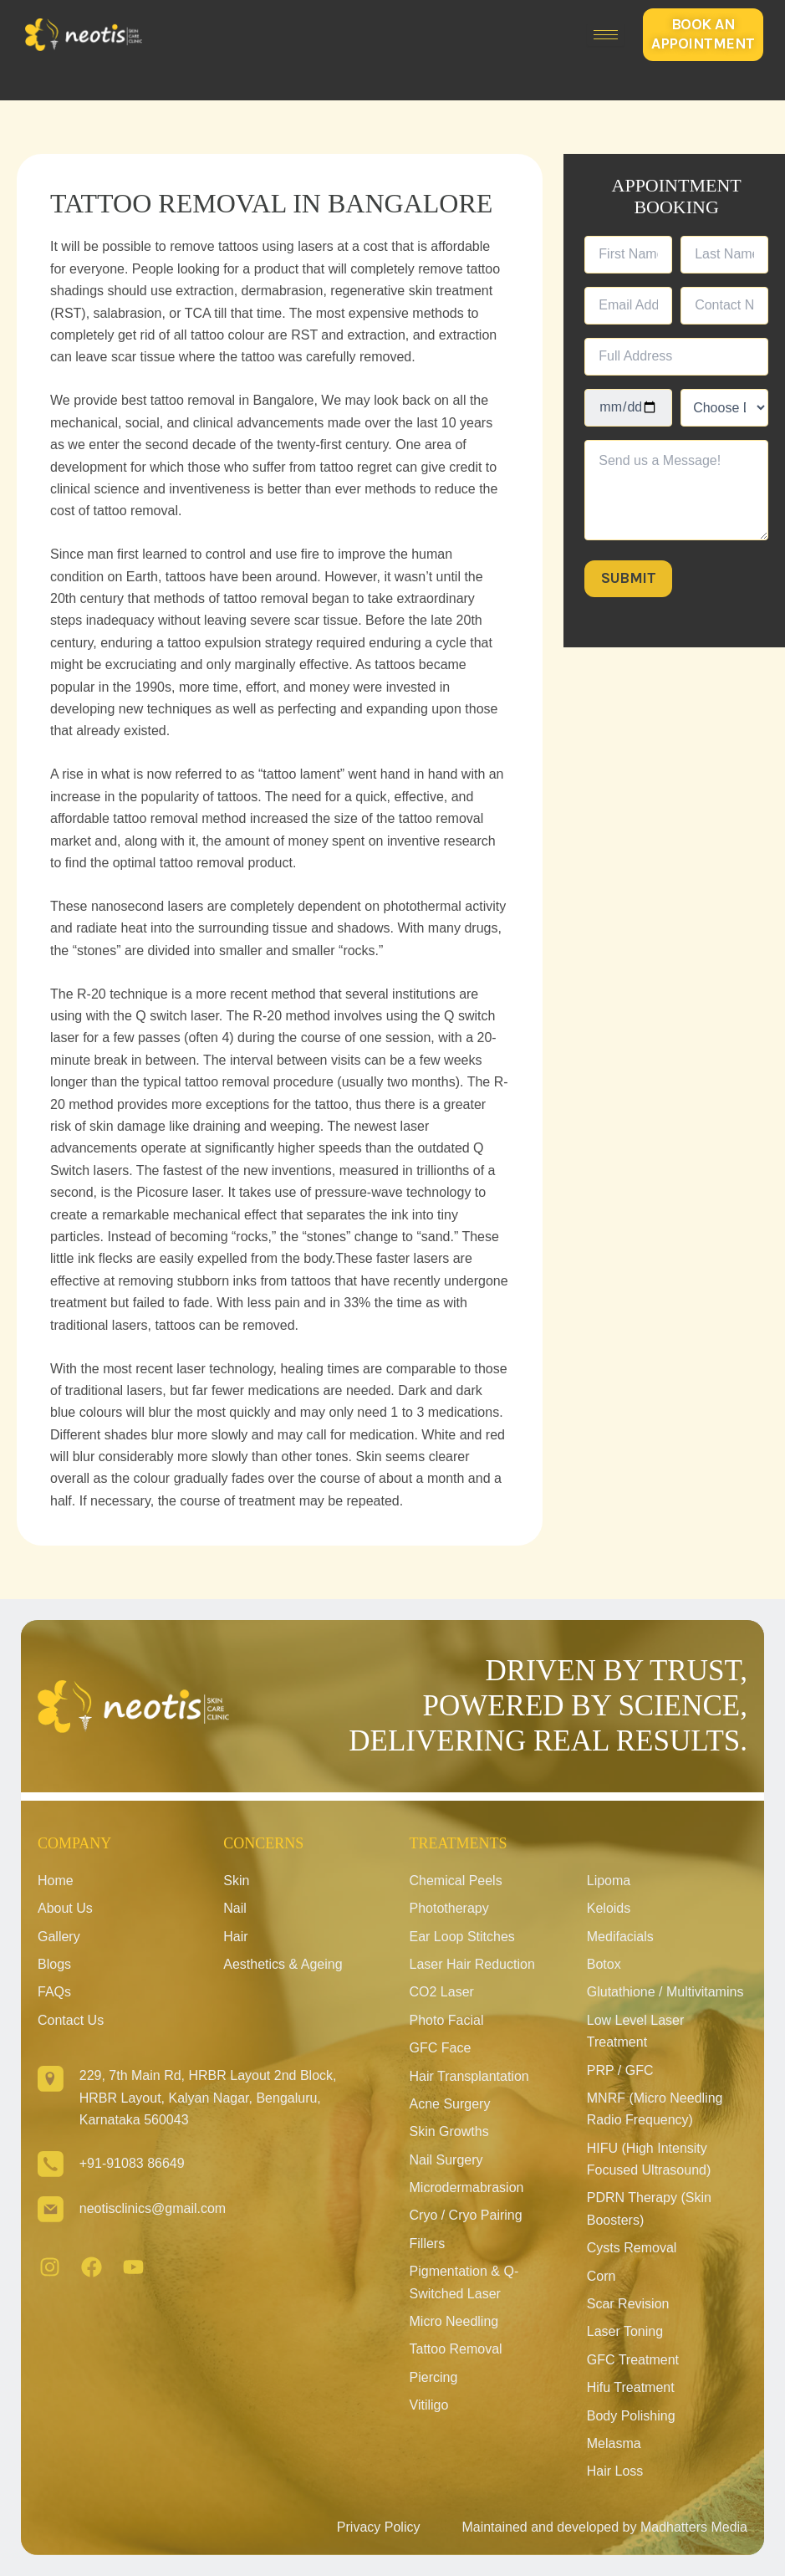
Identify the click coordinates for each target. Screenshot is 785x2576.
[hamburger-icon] (605, 34)
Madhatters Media (693, 2527)
